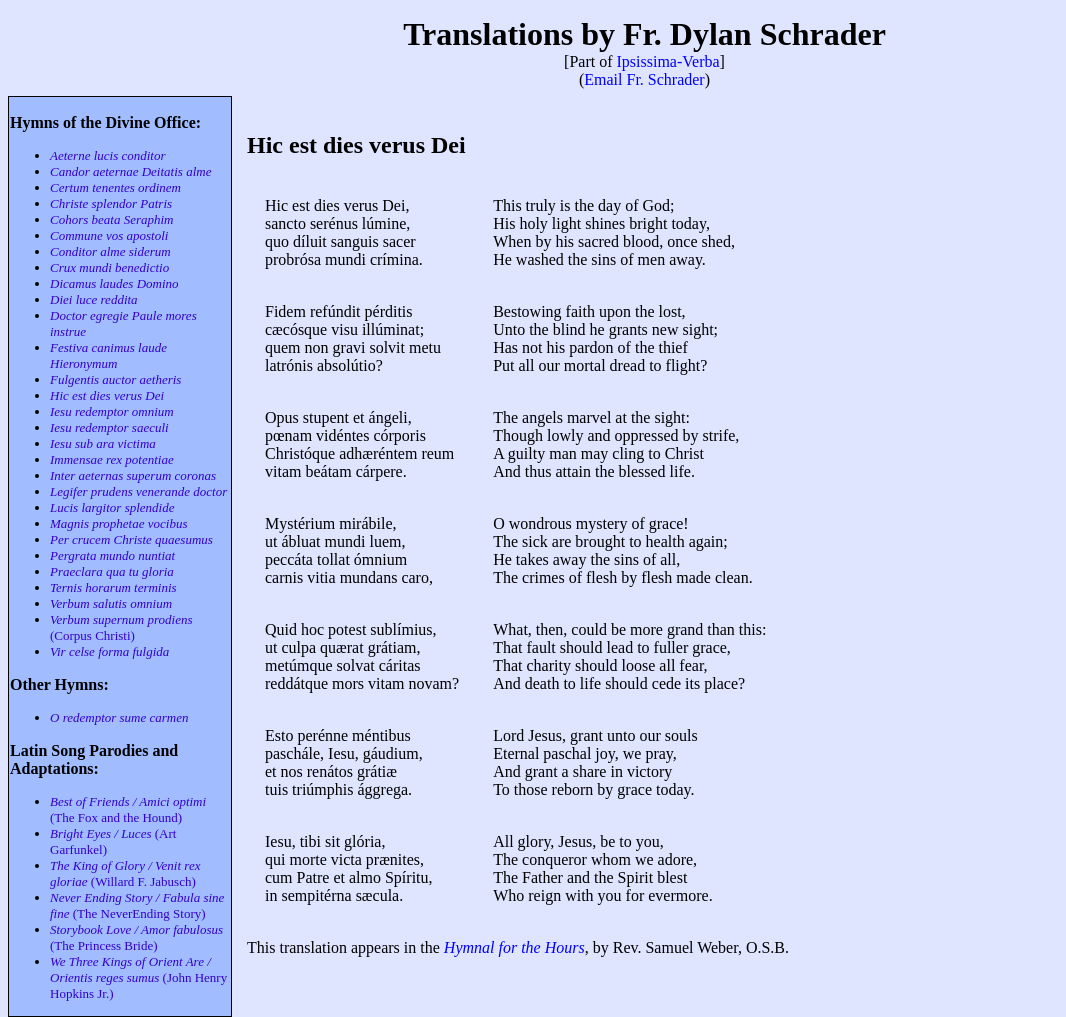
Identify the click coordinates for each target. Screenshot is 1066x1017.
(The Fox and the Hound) (128, 809)
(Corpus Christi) (121, 627)
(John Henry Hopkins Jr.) (138, 977)
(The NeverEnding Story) (137, 905)
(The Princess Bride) (136, 937)
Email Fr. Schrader (644, 79)
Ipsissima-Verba (668, 61)
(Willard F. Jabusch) (125, 873)
